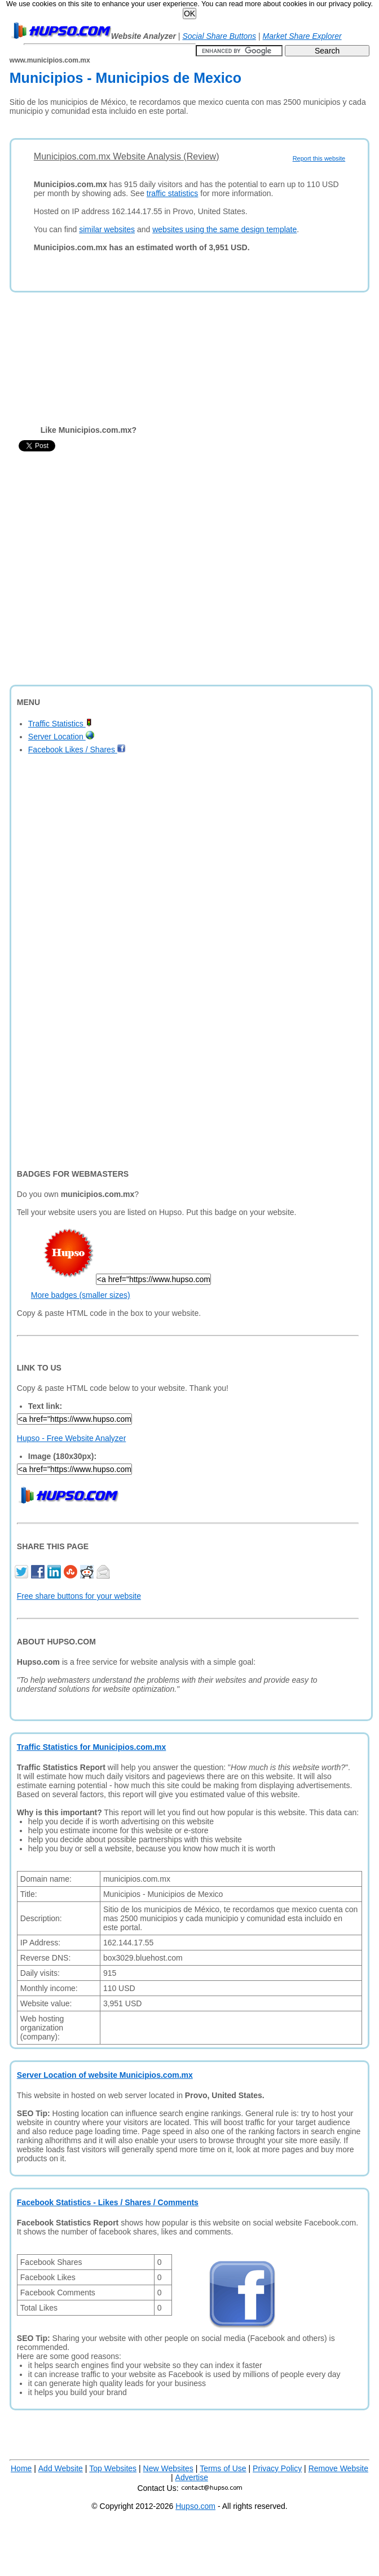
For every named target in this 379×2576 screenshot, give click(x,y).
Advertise (191, 2477)
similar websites (107, 229)
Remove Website (338, 2468)
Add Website (60, 2468)
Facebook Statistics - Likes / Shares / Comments (108, 2202)
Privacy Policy (277, 2468)
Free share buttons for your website (79, 1595)
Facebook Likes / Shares (77, 749)
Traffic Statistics (60, 723)
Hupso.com (195, 2506)
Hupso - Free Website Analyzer (71, 1438)
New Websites (168, 2468)
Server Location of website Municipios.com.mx (105, 2075)
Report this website (319, 158)
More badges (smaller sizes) (80, 1295)
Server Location (61, 736)
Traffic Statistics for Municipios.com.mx (91, 1747)
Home (21, 2468)
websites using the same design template (224, 229)
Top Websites (112, 2468)
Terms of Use (223, 2468)
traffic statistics (173, 193)
